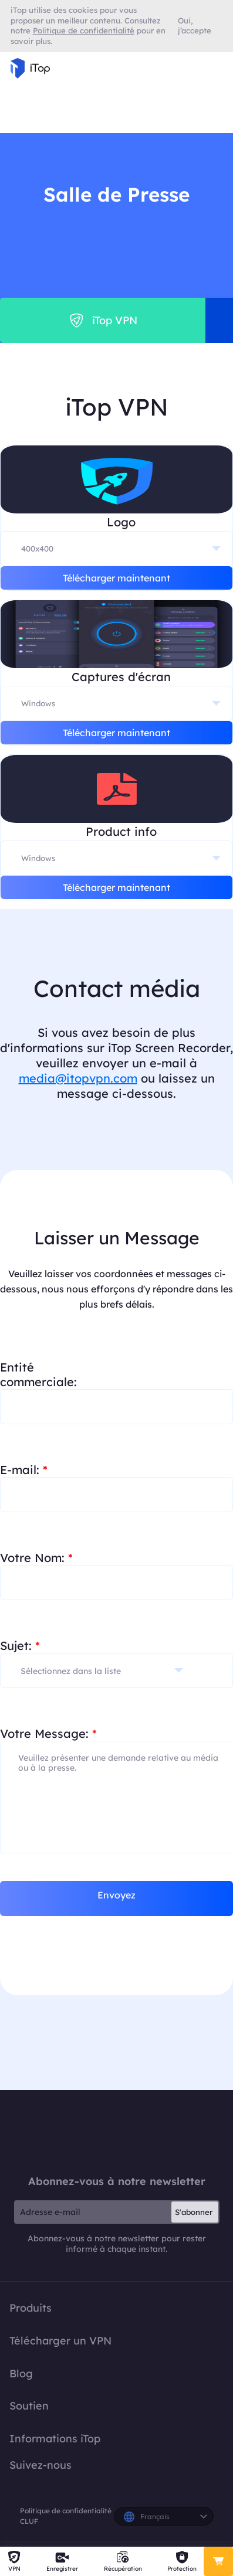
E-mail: (24, 1469)
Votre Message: (48, 1733)
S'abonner (193, 2212)
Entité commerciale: (38, 1374)
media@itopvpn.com (78, 1078)
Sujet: (20, 1645)
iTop (116, 2132)
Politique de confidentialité (66, 2510)
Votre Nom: (36, 1557)
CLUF (29, 2521)
